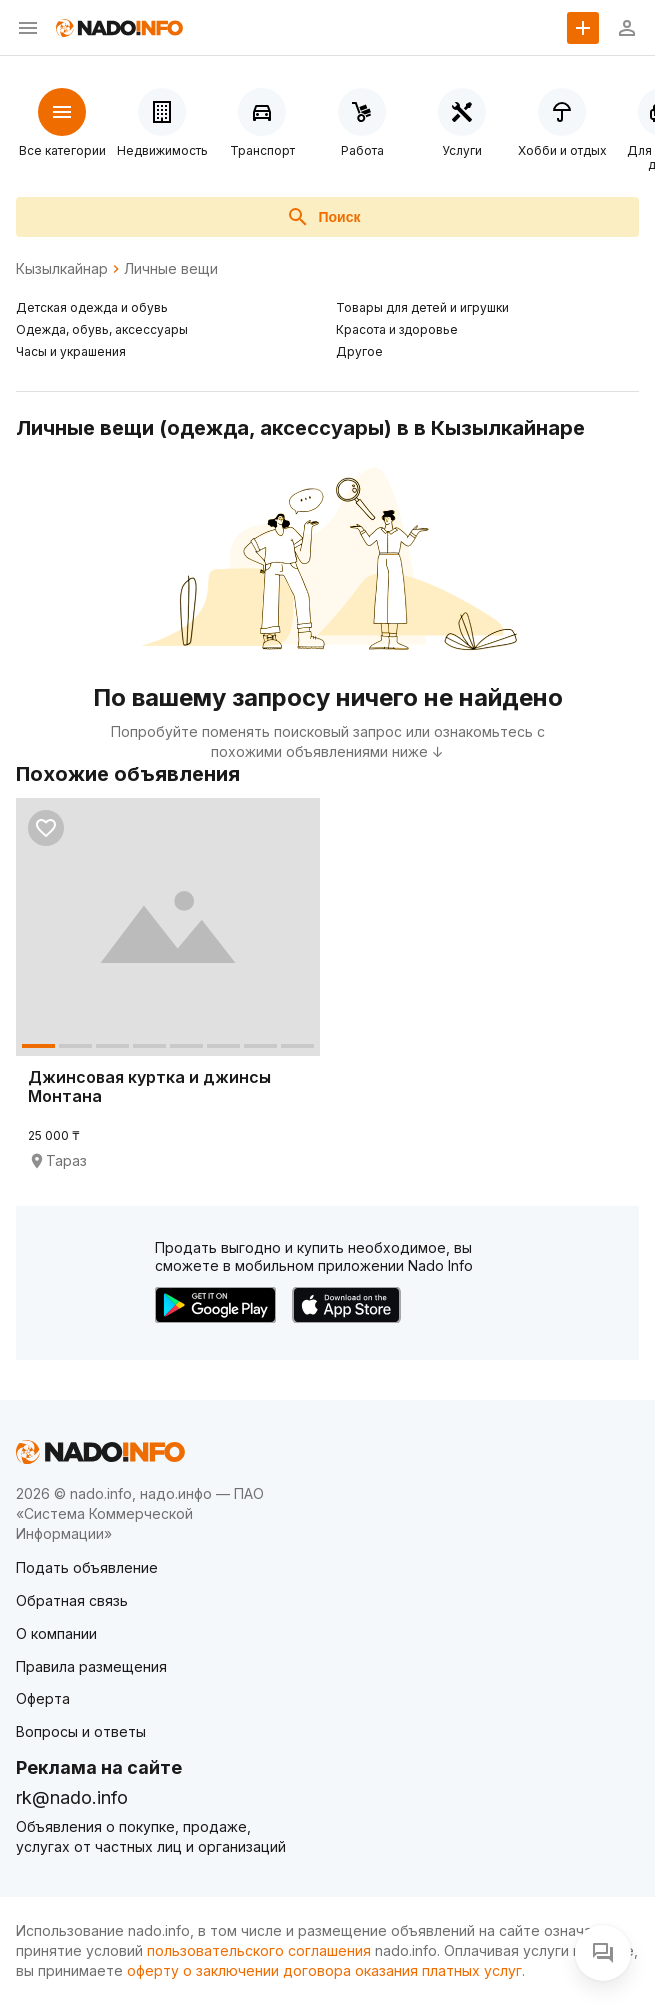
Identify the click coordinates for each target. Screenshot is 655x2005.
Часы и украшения (71, 351)
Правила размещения (91, 1666)
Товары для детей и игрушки (422, 307)
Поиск (323, 217)
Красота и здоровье (397, 329)
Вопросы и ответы (81, 1731)
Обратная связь (72, 1600)
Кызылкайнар (62, 269)
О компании (56, 1633)
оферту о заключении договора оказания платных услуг (324, 1970)
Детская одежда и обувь (92, 307)
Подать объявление (87, 1567)
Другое (359, 351)
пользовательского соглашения (259, 1950)
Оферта (43, 1698)
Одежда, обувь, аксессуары (102, 329)
